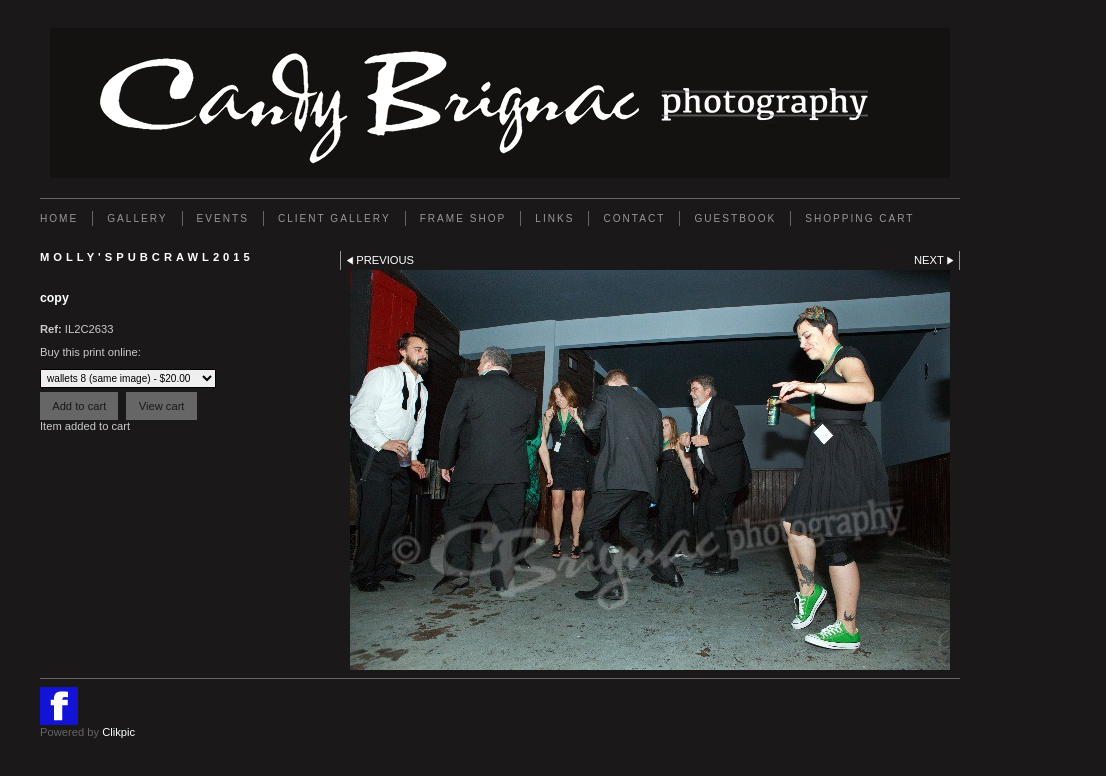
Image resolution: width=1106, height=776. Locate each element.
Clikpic (118, 732)
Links (554, 218)
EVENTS (223, 218)
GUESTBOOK (735, 218)
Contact (634, 218)
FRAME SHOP (463, 218)
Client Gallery (334, 218)
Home (59, 218)
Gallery (137, 218)
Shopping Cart (859, 218)
